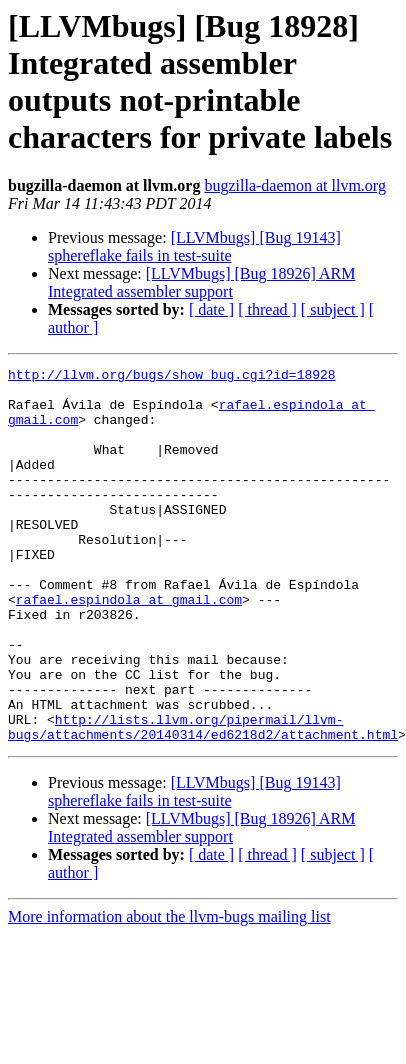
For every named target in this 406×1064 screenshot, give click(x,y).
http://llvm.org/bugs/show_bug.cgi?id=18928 (172, 377)
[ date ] (211, 309)
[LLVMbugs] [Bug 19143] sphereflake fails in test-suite (194, 246)
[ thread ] (267, 309)
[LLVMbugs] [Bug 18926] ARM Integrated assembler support (201, 282)
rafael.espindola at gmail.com (129, 647)
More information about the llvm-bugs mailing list (169, 991)
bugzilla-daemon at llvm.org (294, 185)
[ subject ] (333, 309)
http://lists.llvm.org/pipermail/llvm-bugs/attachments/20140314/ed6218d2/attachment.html (203, 800)
